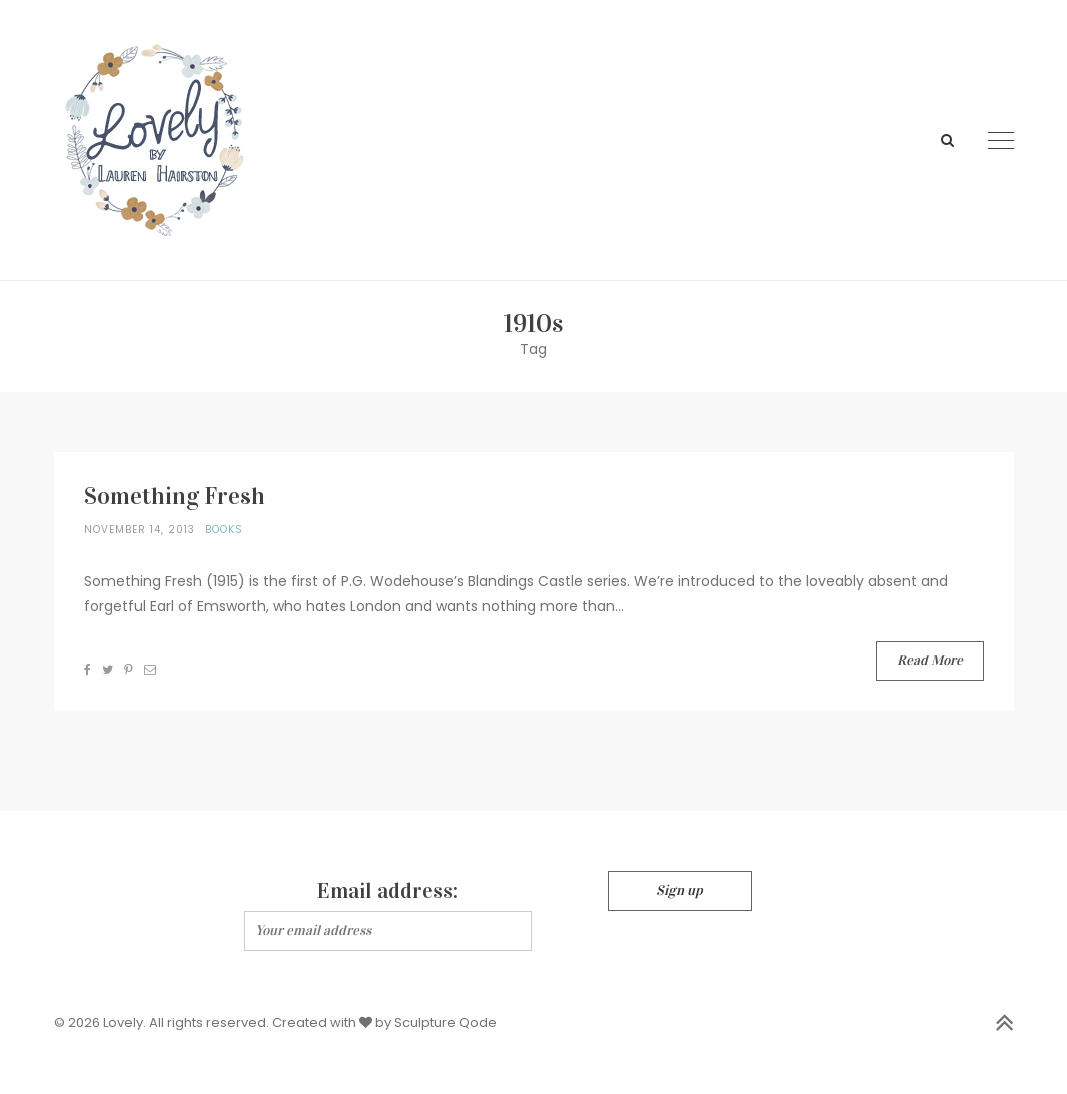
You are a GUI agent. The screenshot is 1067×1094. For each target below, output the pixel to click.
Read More (930, 660)
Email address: (387, 890)
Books (224, 529)
